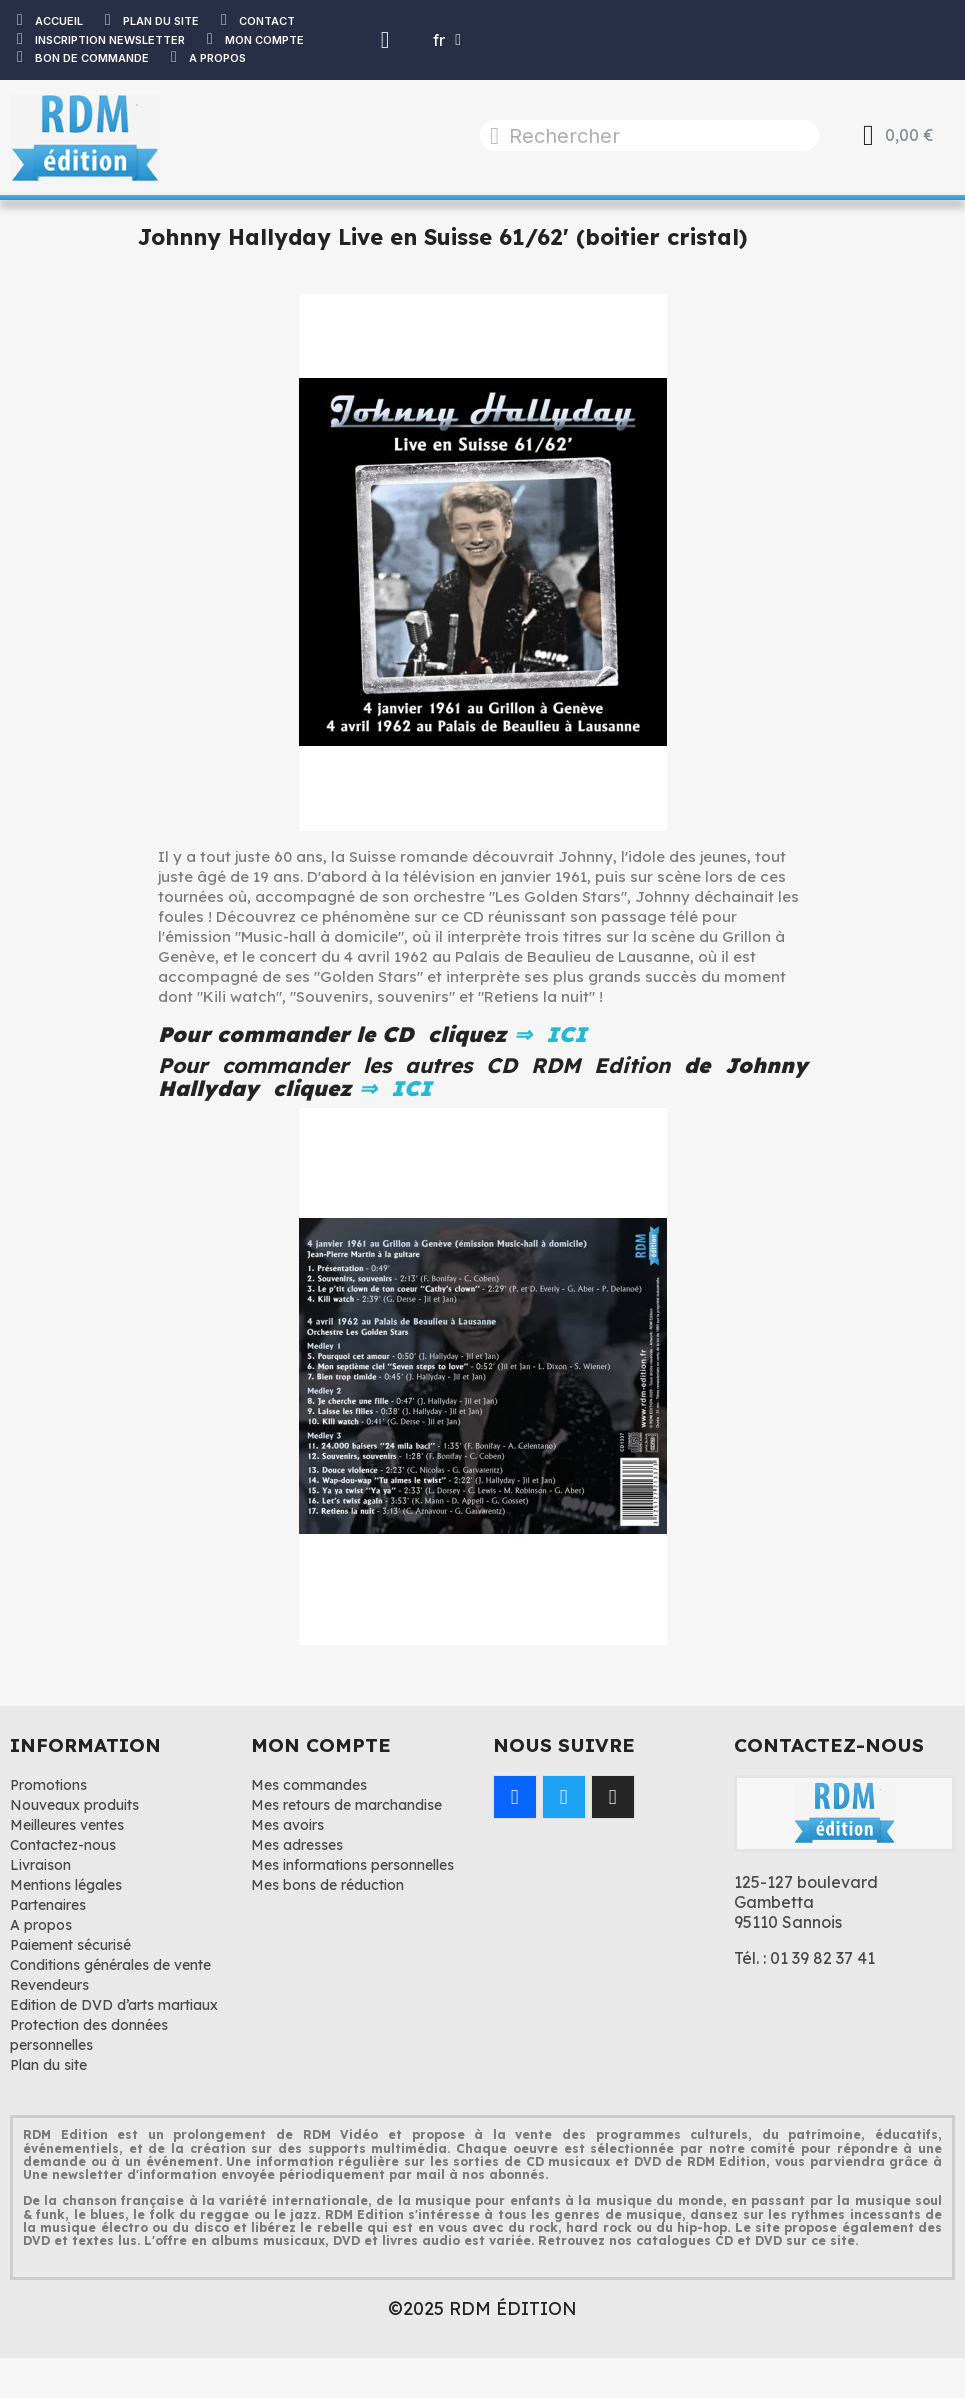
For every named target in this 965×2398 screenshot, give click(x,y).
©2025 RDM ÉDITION (482, 2308)
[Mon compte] (385, 40)
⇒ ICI (547, 1034)
